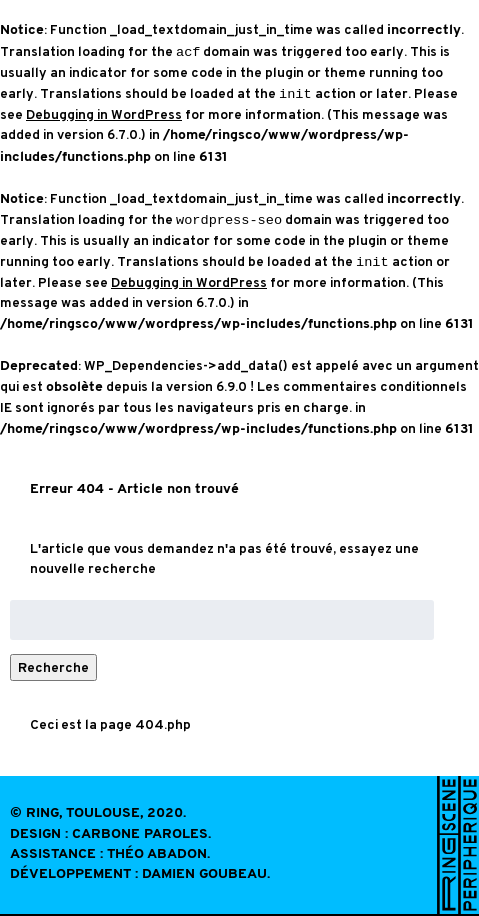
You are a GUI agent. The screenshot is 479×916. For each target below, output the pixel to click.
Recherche (53, 667)
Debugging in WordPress (104, 114)
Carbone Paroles (140, 834)
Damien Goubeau (204, 874)
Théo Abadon (157, 854)
